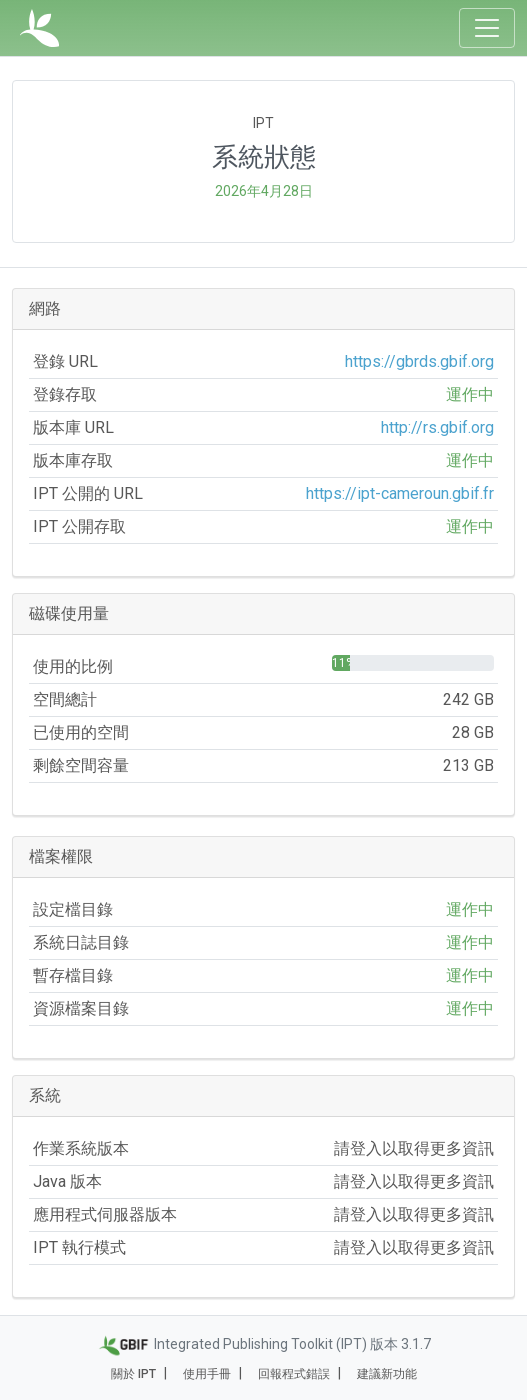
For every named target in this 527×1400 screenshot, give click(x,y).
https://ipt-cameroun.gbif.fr (400, 493)
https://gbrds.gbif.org (419, 361)
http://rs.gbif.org (437, 427)
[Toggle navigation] (487, 28)
